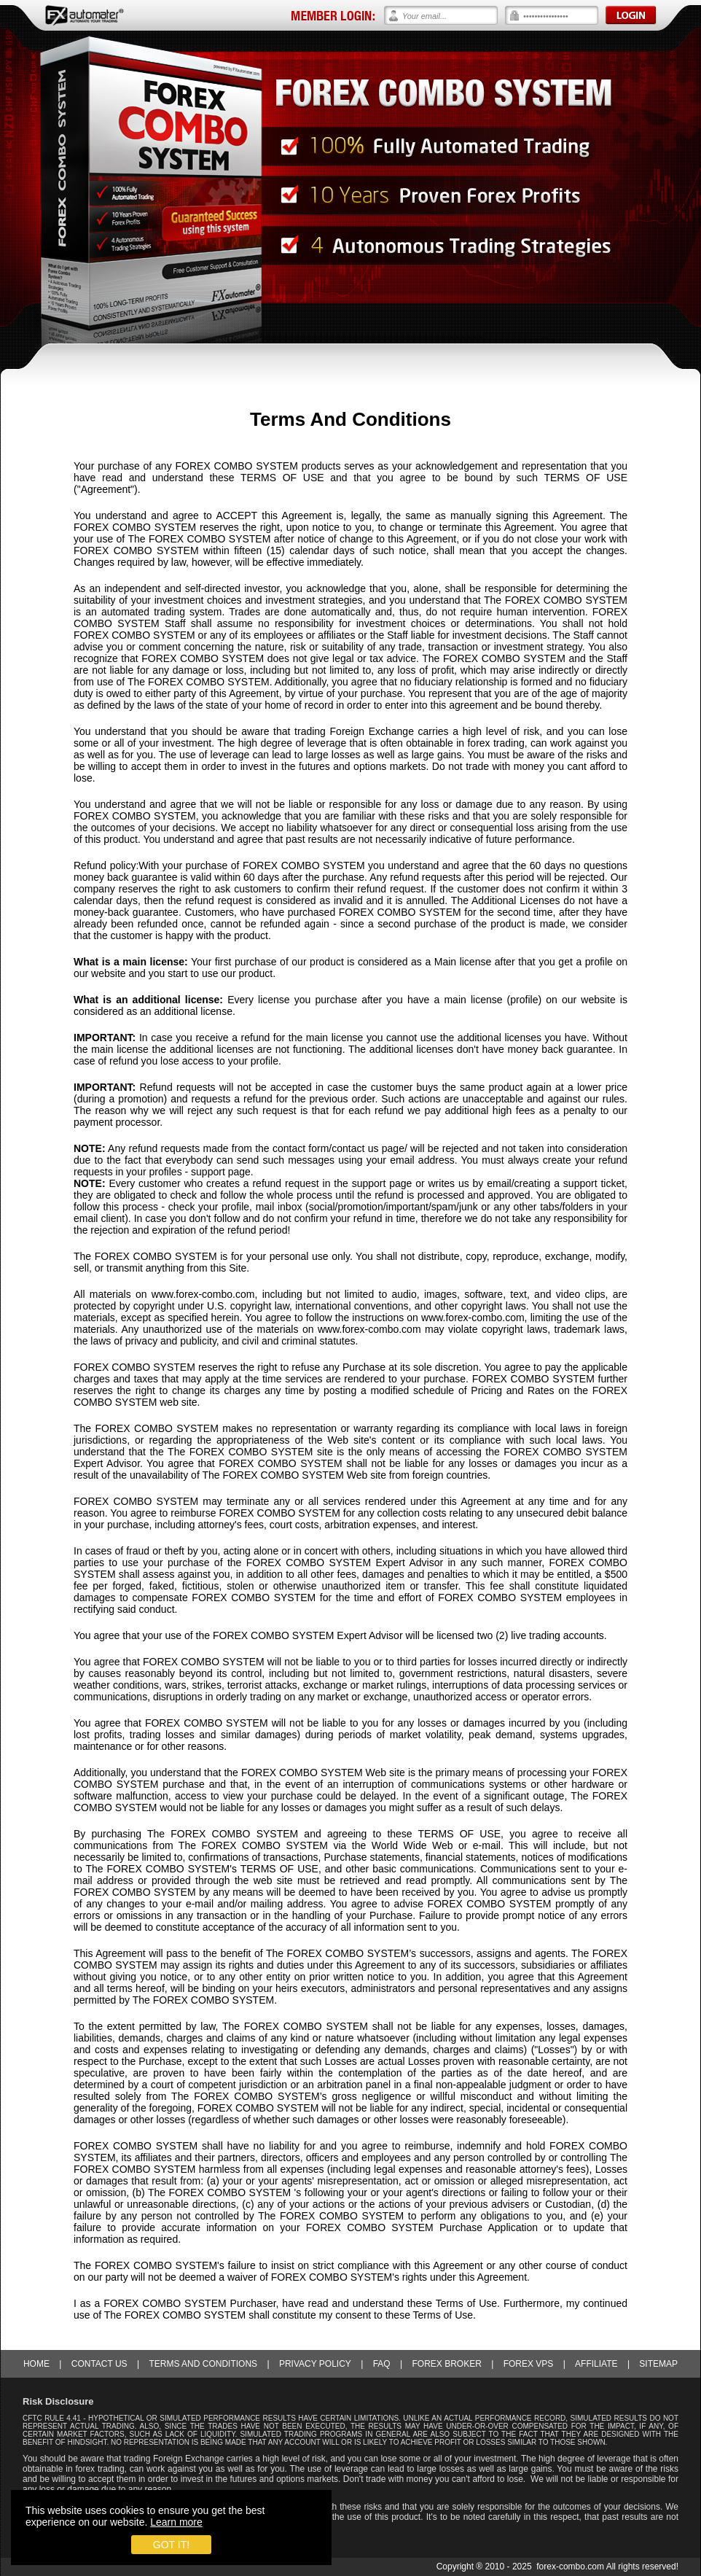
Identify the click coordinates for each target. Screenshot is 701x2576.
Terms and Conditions (203, 2364)
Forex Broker (446, 2364)
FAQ (382, 2364)
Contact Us (99, 2364)
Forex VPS (529, 2364)
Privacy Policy (315, 2364)
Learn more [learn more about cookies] (176, 2522)
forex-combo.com (570, 2566)
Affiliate (596, 2364)
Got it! (171, 2544)
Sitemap (658, 2364)
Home (36, 2364)
